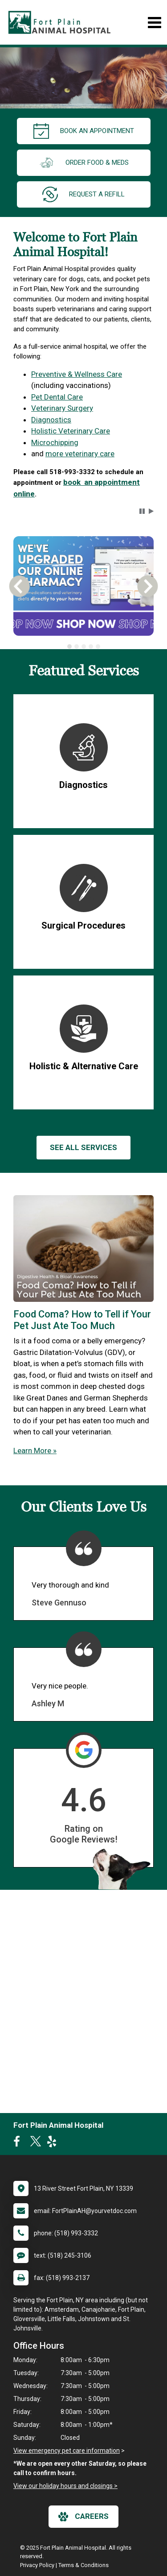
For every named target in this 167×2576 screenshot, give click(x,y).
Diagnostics (51, 419)
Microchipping (54, 442)
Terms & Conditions (83, 2565)
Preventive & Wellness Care (76, 374)
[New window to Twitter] (35, 2143)
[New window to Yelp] (54, 2143)
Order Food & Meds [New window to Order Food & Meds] (84, 163)
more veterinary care (79, 453)
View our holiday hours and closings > (65, 2485)
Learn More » (35, 1450)
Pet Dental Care (57, 396)
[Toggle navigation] (154, 22)
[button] (142, 511)
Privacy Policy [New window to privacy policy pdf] (37, 2565)
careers (83, 2517)
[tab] (69, 646)
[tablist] (83, 646)
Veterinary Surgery (62, 408)
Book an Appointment (83, 131)
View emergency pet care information (66, 2450)
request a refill (83, 194)
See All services (83, 1147)
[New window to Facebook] (18, 2143)
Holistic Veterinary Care (70, 430)
